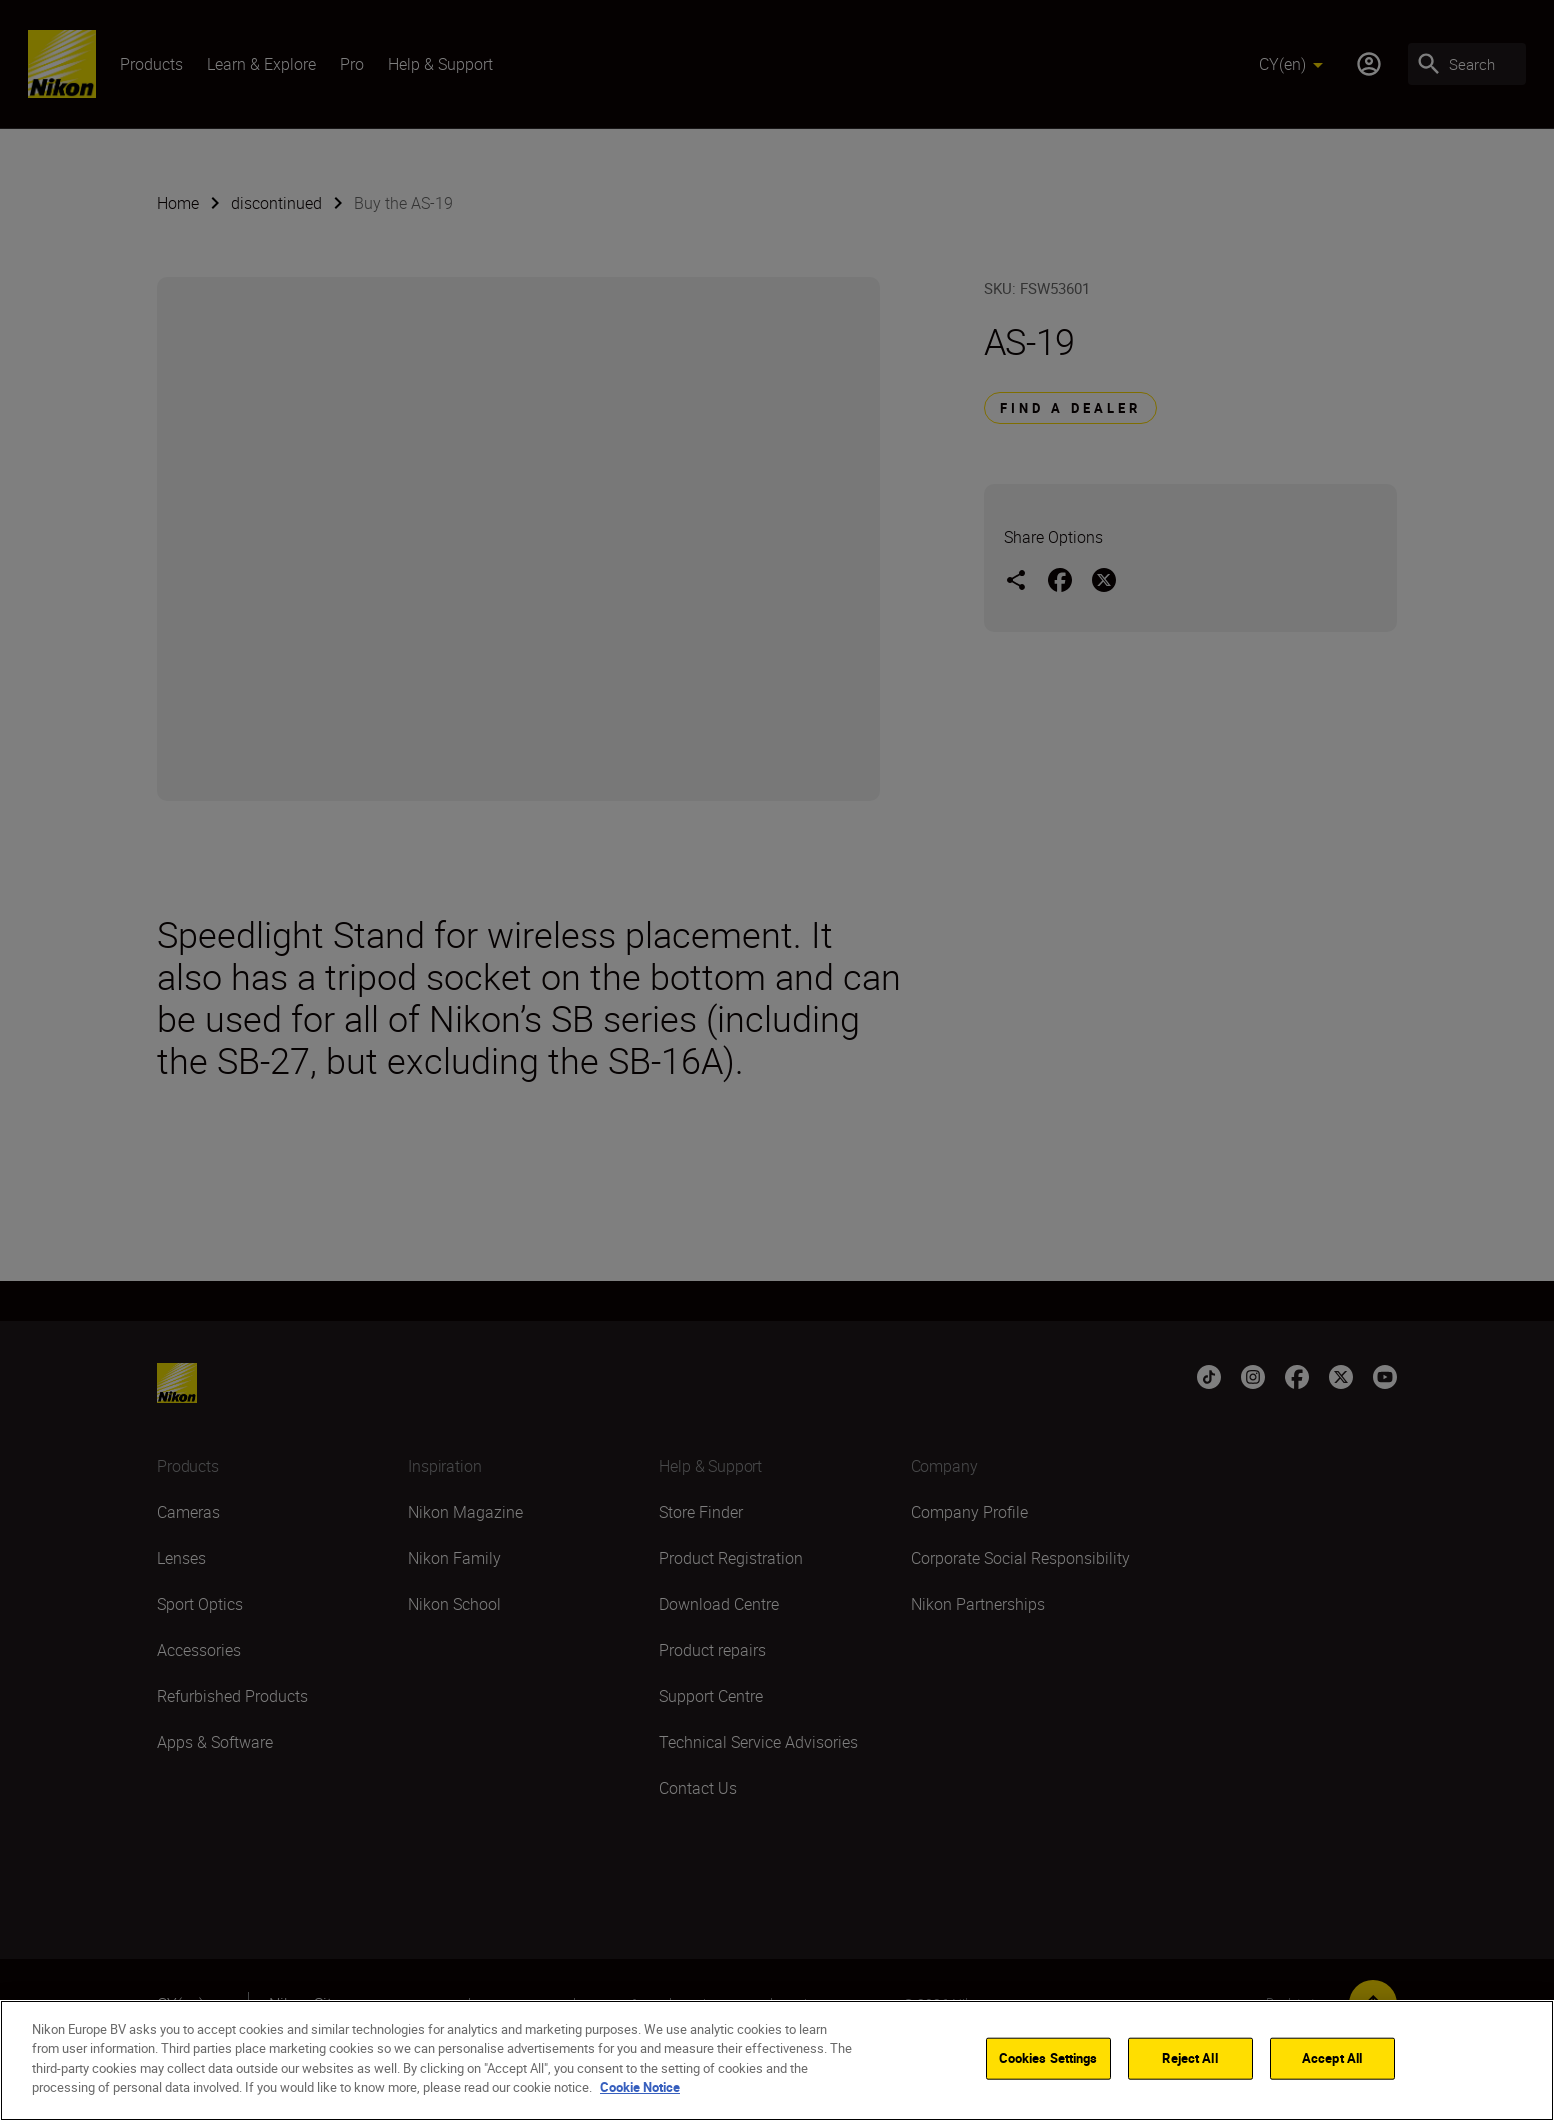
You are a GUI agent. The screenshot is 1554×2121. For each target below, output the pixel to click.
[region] (777, 2060)
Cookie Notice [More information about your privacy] (640, 2087)
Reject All (1189, 2058)
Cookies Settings (1048, 2058)
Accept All (1332, 2058)
